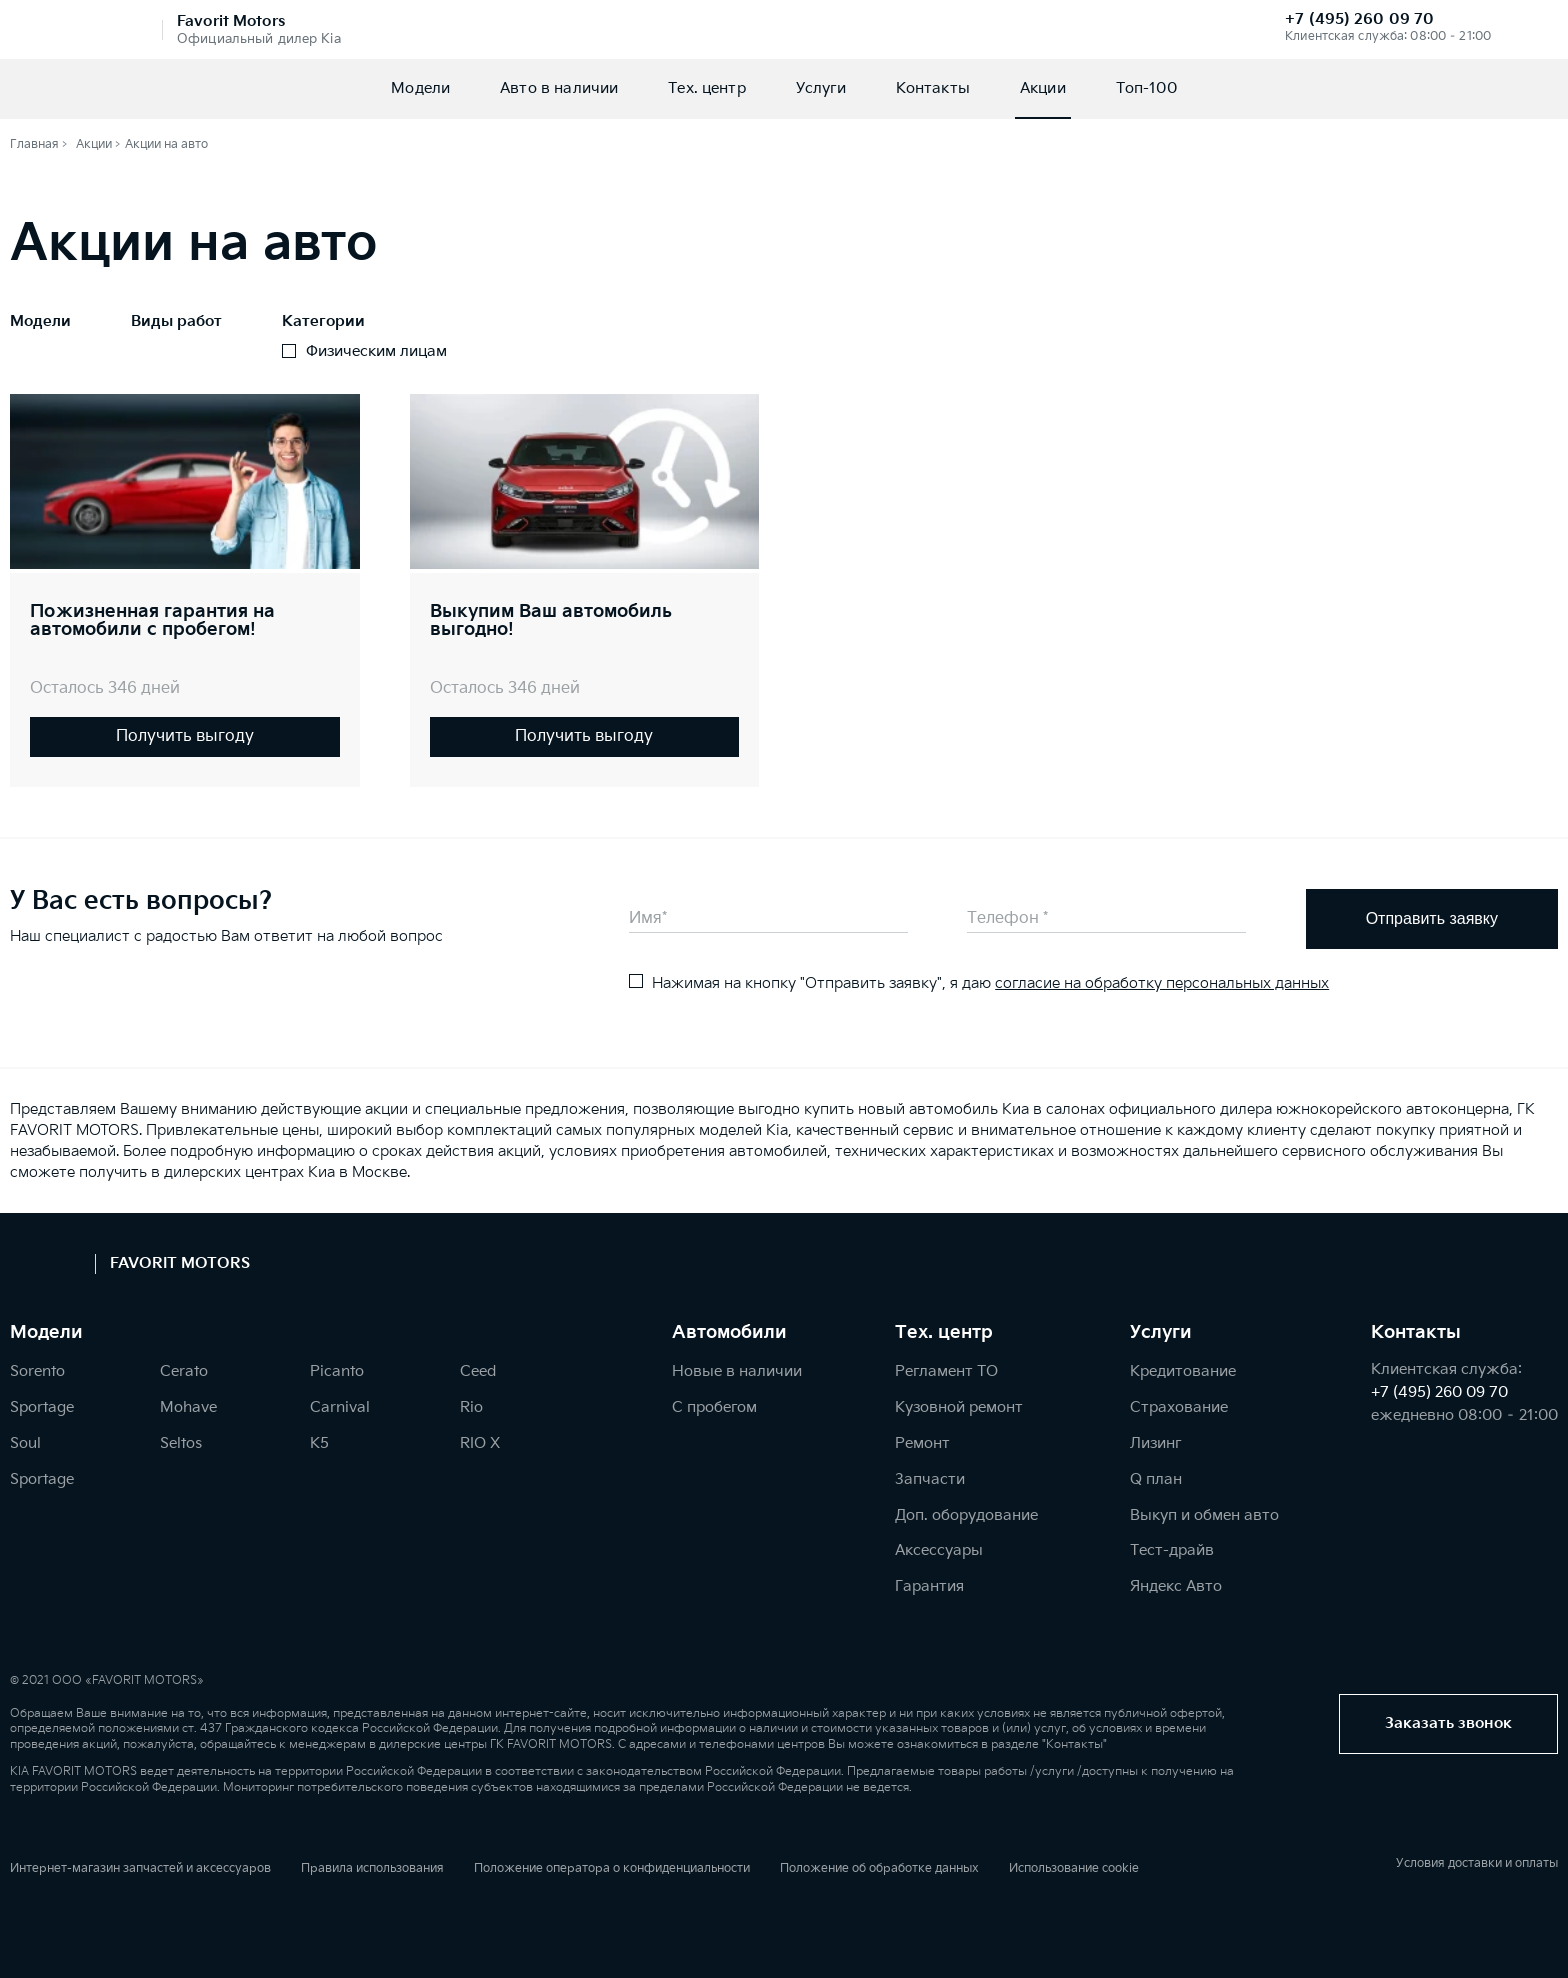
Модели (420, 88)
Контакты (933, 88)
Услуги (821, 88)
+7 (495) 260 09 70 (1359, 19)
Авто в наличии (559, 88)
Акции (1043, 88)
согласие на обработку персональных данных (1162, 983)
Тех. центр (707, 88)
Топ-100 (1146, 88)
